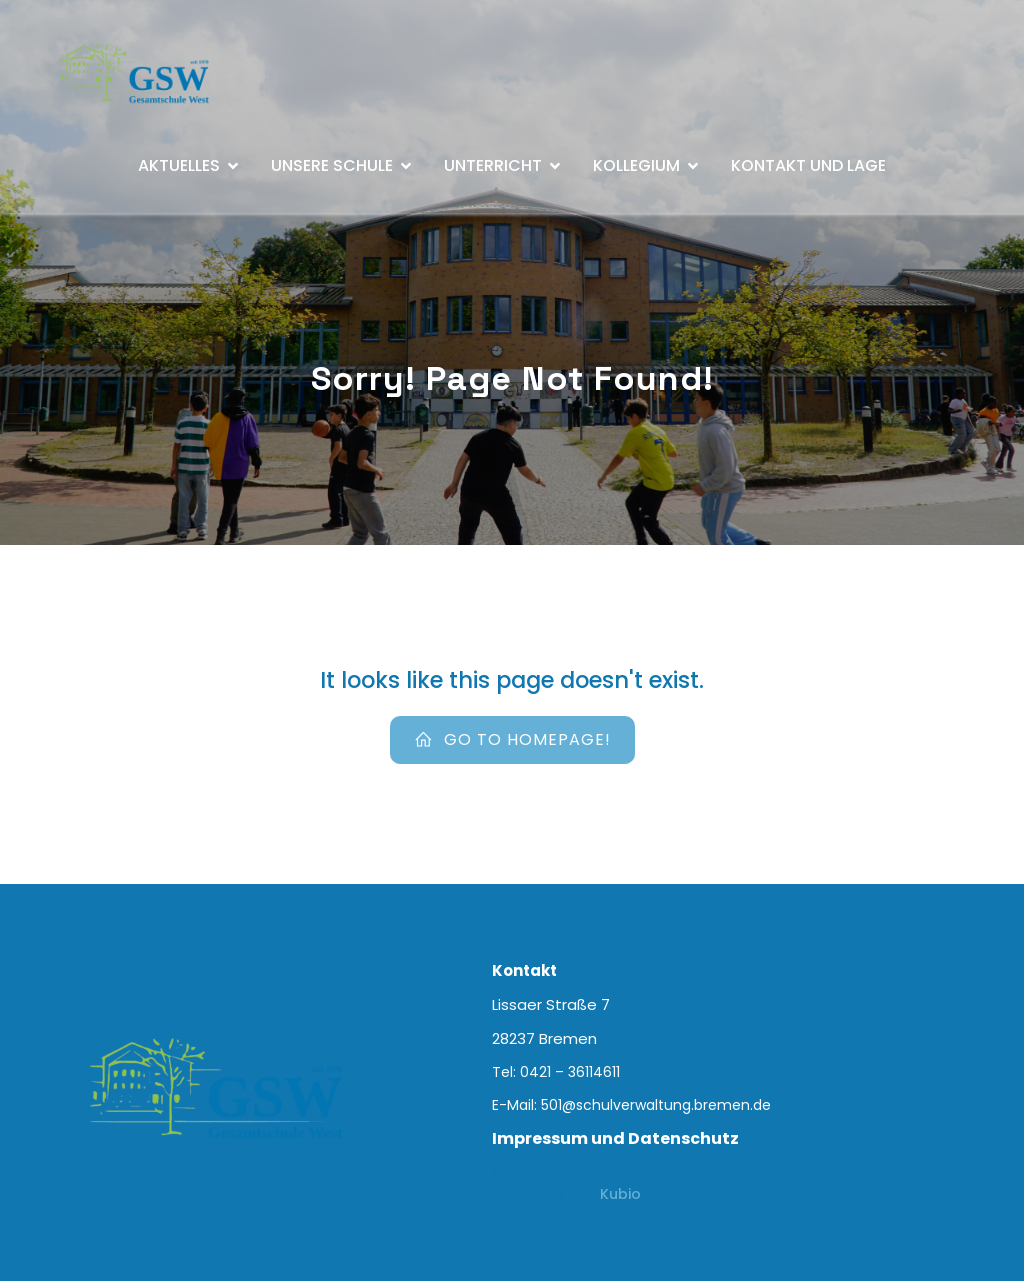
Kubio (620, 1194)
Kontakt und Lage (808, 165)
